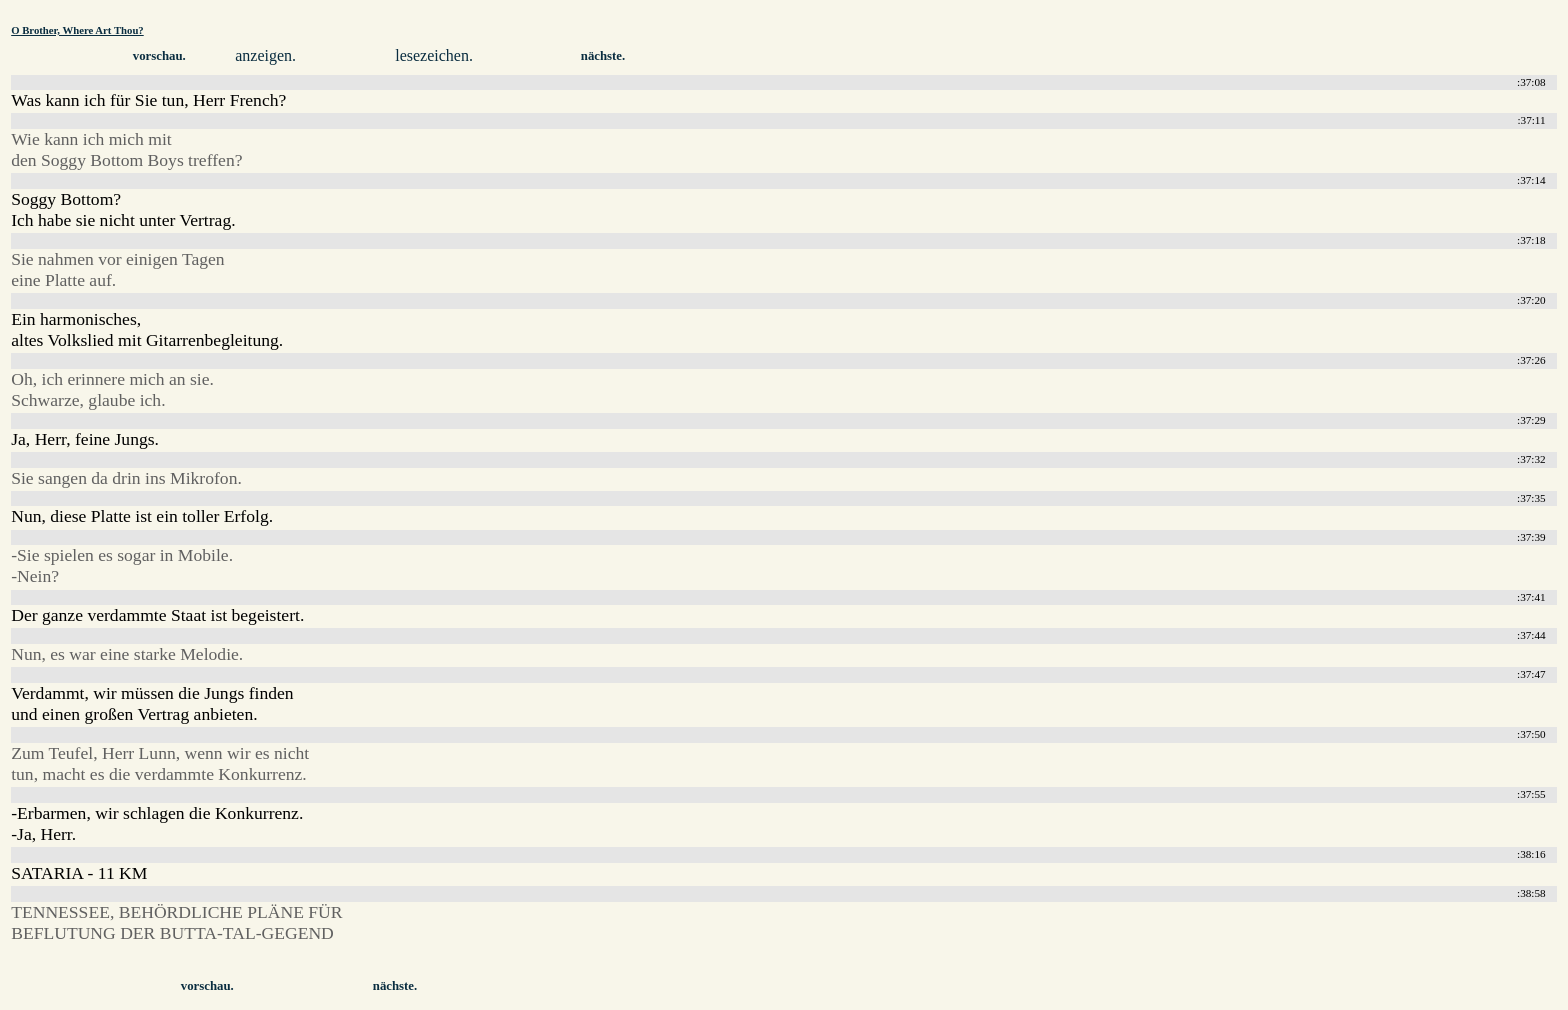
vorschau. (159, 56)
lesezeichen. (434, 55)
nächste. (603, 56)
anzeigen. (265, 55)
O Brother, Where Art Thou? (77, 30)
